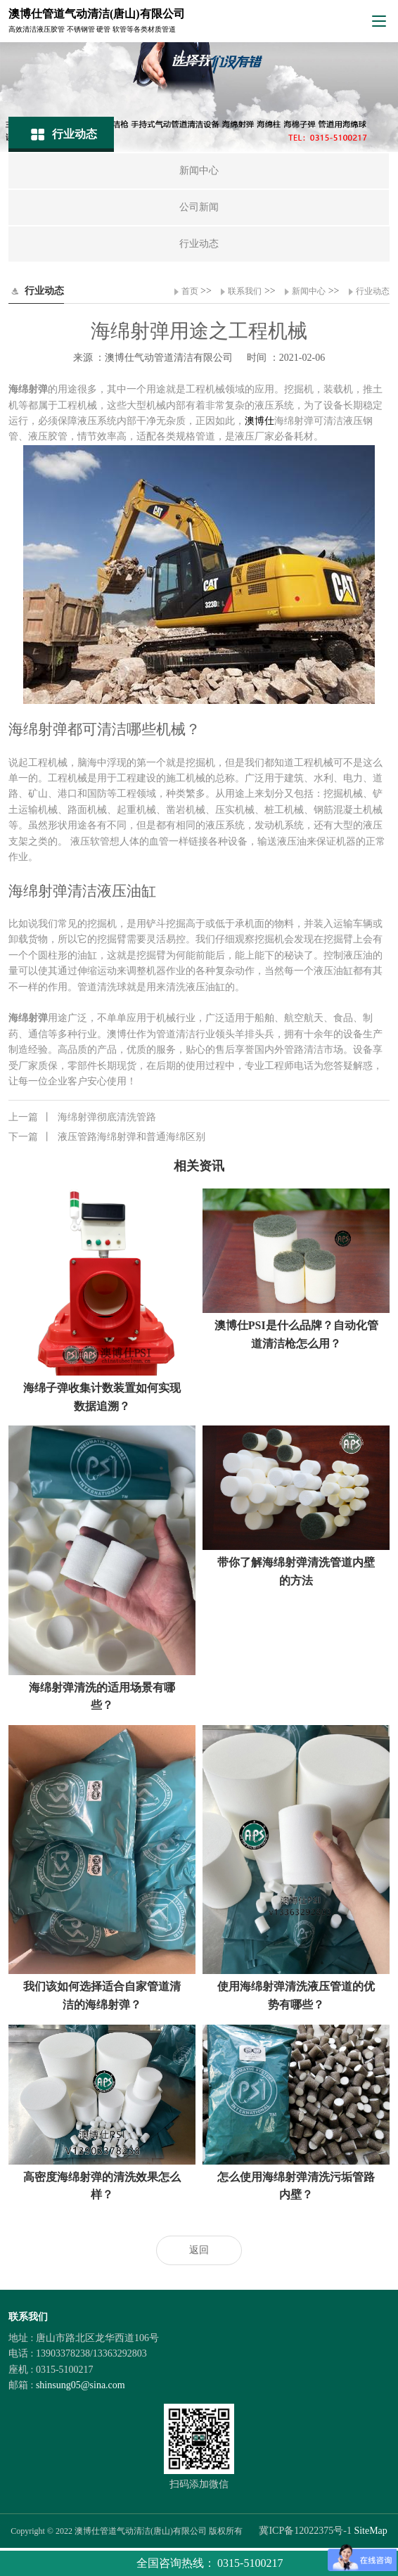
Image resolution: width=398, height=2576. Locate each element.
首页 (189, 291)
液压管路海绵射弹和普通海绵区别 (106, 1137)
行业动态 (373, 291)
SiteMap (370, 2530)
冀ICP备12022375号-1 (305, 2530)
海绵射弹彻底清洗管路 (82, 1117)
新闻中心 (309, 291)
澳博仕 (259, 421)
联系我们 (245, 291)
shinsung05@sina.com (80, 2385)
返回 (199, 2250)
